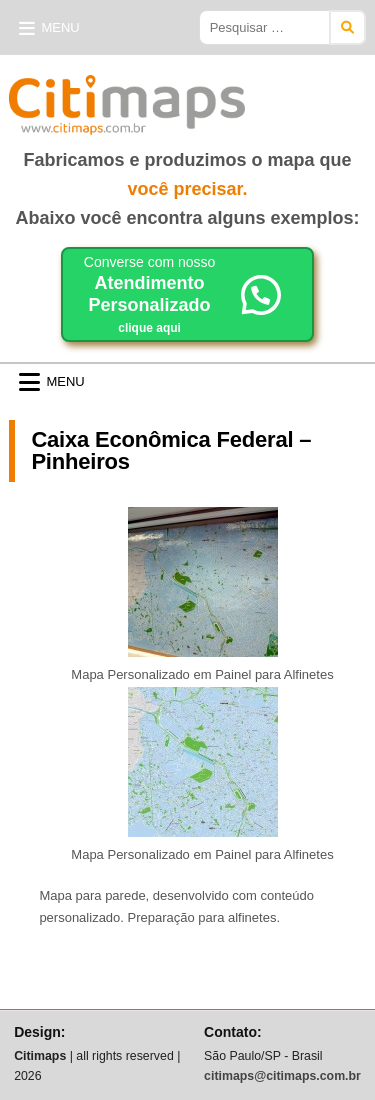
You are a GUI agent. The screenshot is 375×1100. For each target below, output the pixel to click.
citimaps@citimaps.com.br (282, 1076)
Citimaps (289, 97)
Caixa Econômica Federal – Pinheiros (171, 450)
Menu (60, 27)
